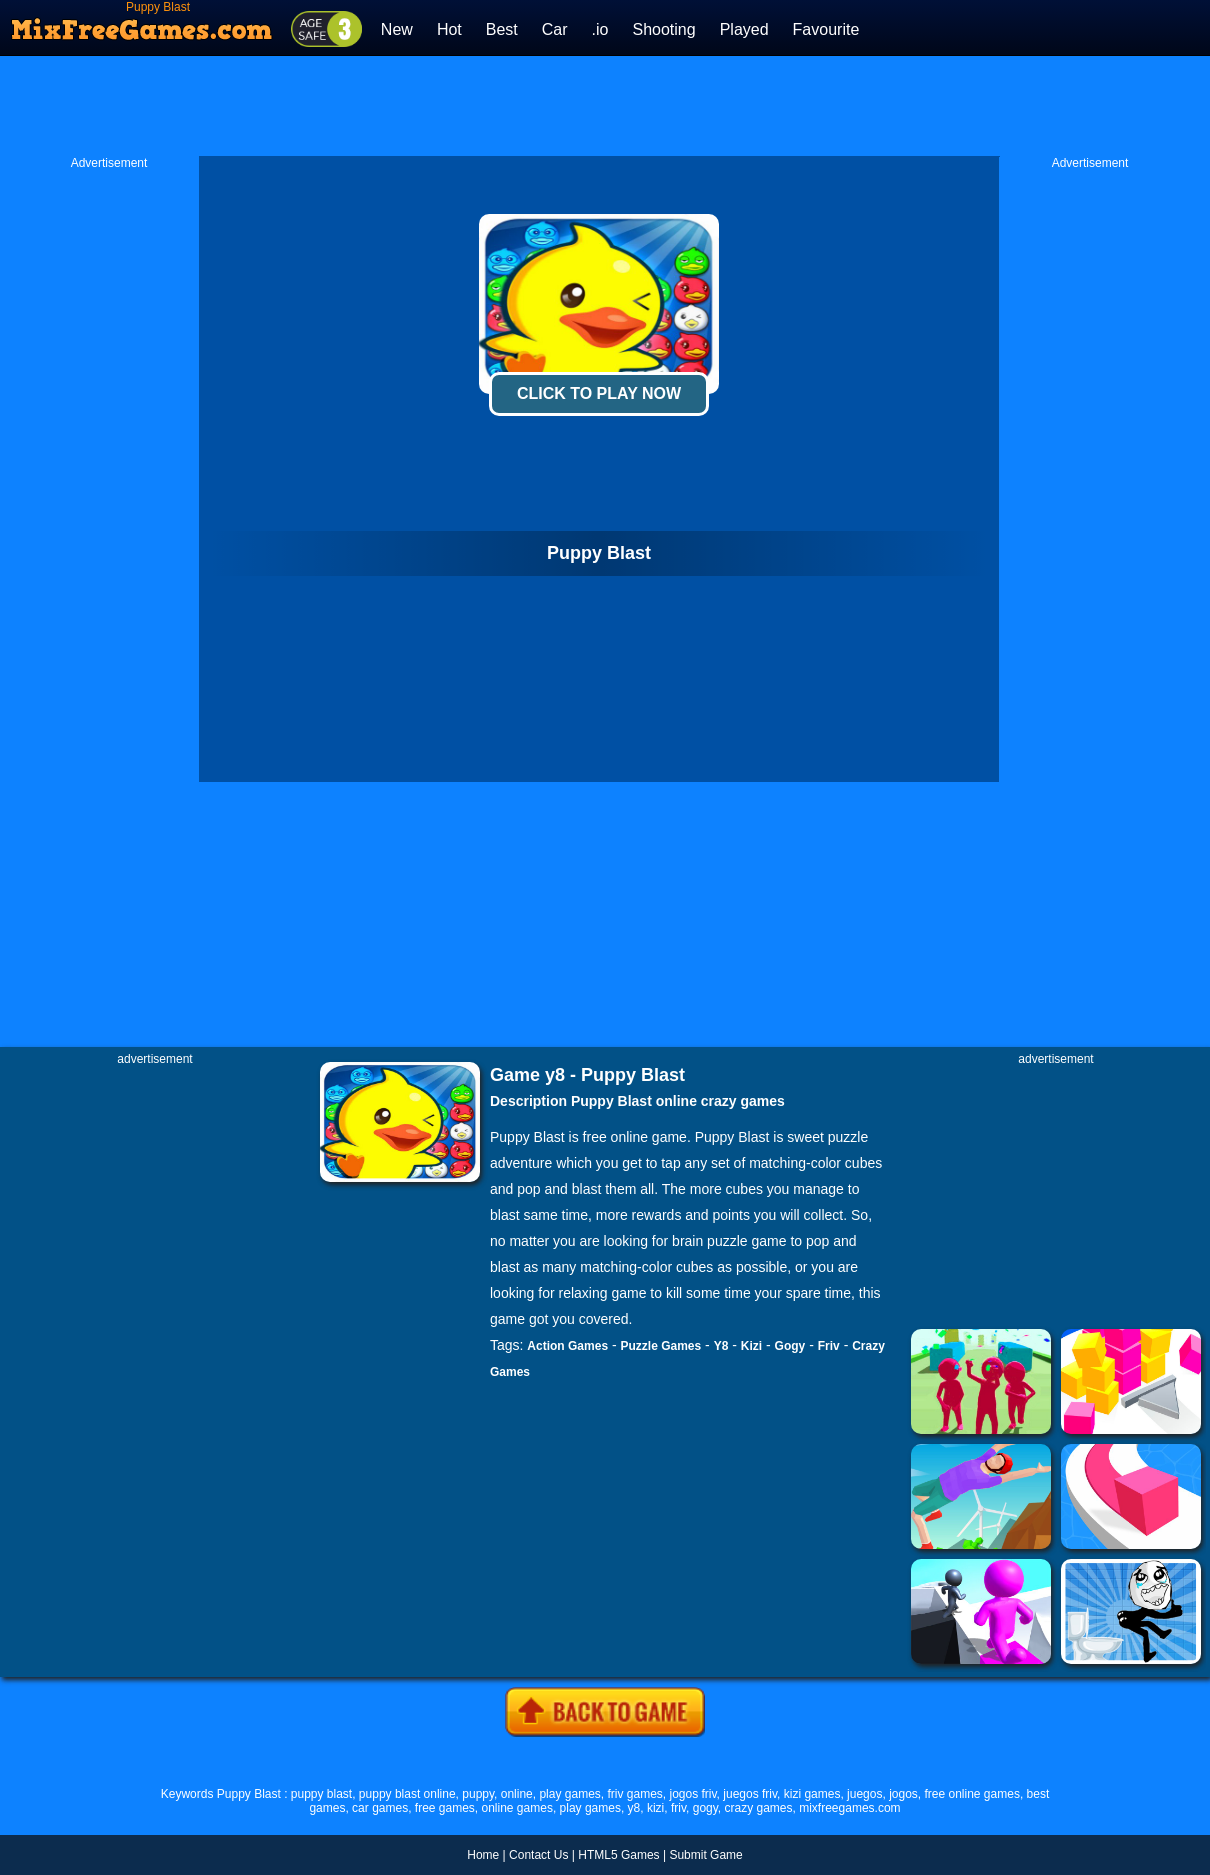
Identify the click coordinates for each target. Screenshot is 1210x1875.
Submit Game (705, 1855)
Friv (829, 1346)
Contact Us (538, 1855)
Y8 (721, 1346)
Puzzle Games (661, 1346)
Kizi (751, 1346)
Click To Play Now (599, 393)
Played (744, 29)
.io (600, 29)
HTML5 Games (618, 1855)
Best (502, 29)
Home (483, 1855)
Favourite (826, 29)
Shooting (663, 29)
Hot (449, 29)
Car (555, 29)
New (397, 29)
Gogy (790, 1346)
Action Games (567, 1346)
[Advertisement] (605, 106)
